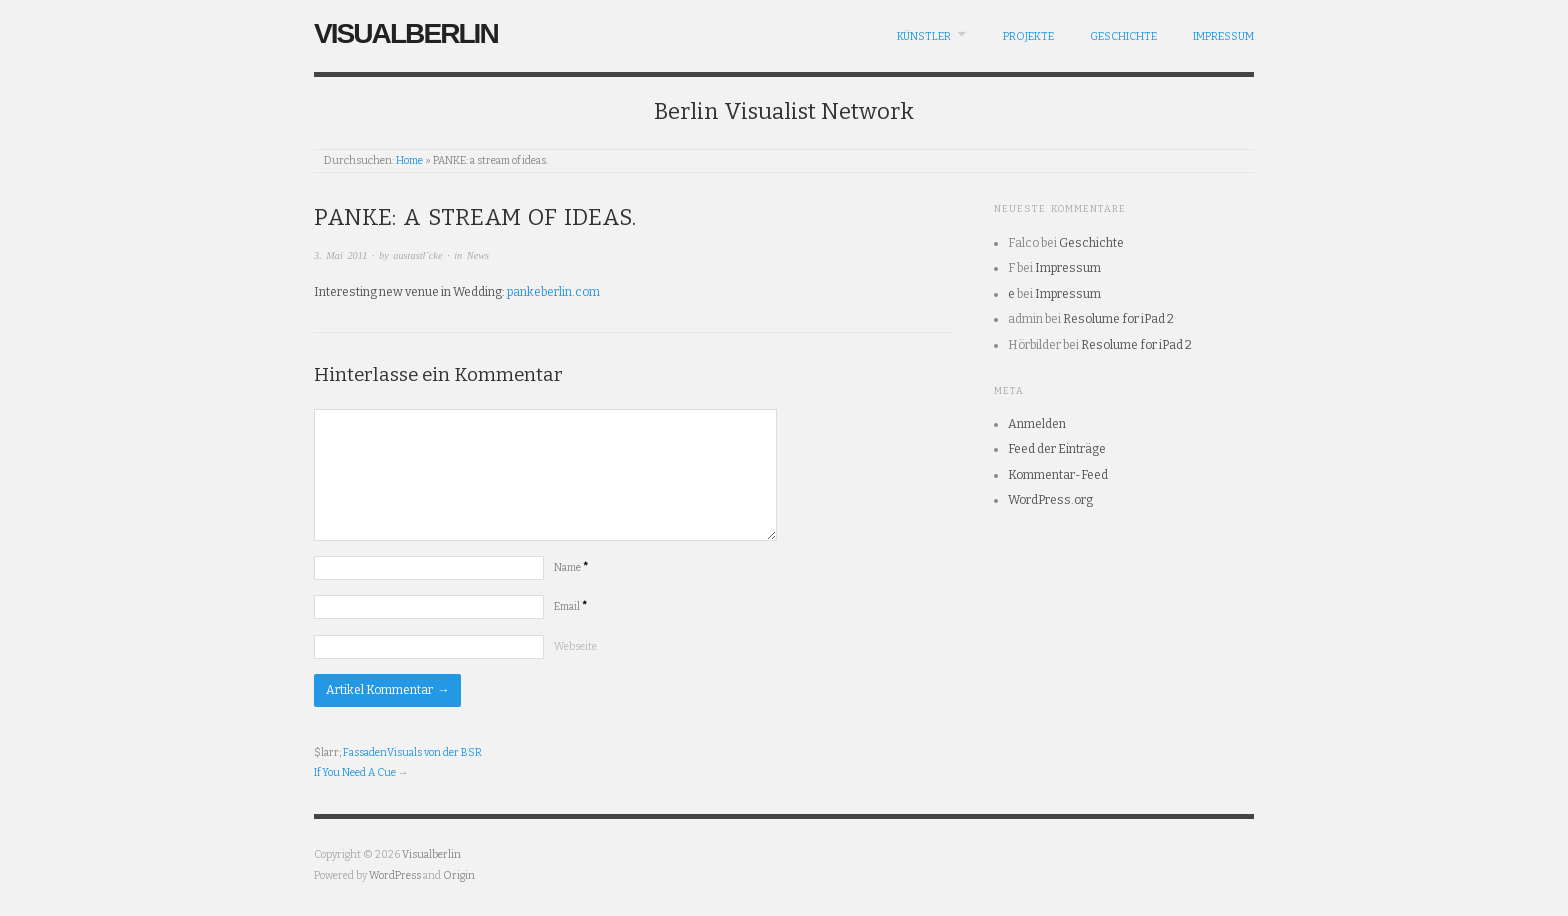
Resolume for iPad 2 (1118, 319)
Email (570, 606)
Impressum (1223, 36)
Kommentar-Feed (1058, 475)
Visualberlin (406, 33)
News (478, 255)
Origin (459, 875)
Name (571, 567)
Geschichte (1123, 36)
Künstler (924, 36)
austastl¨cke (417, 255)
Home (409, 160)
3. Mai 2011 (340, 255)
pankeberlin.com (553, 292)
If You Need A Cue (355, 772)
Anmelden (1037, 424)
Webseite (575, 646)
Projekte (1028, 36)
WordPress (395, 875)
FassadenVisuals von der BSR (412, 752)
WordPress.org (1050, 500)
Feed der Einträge (1057, 449)
